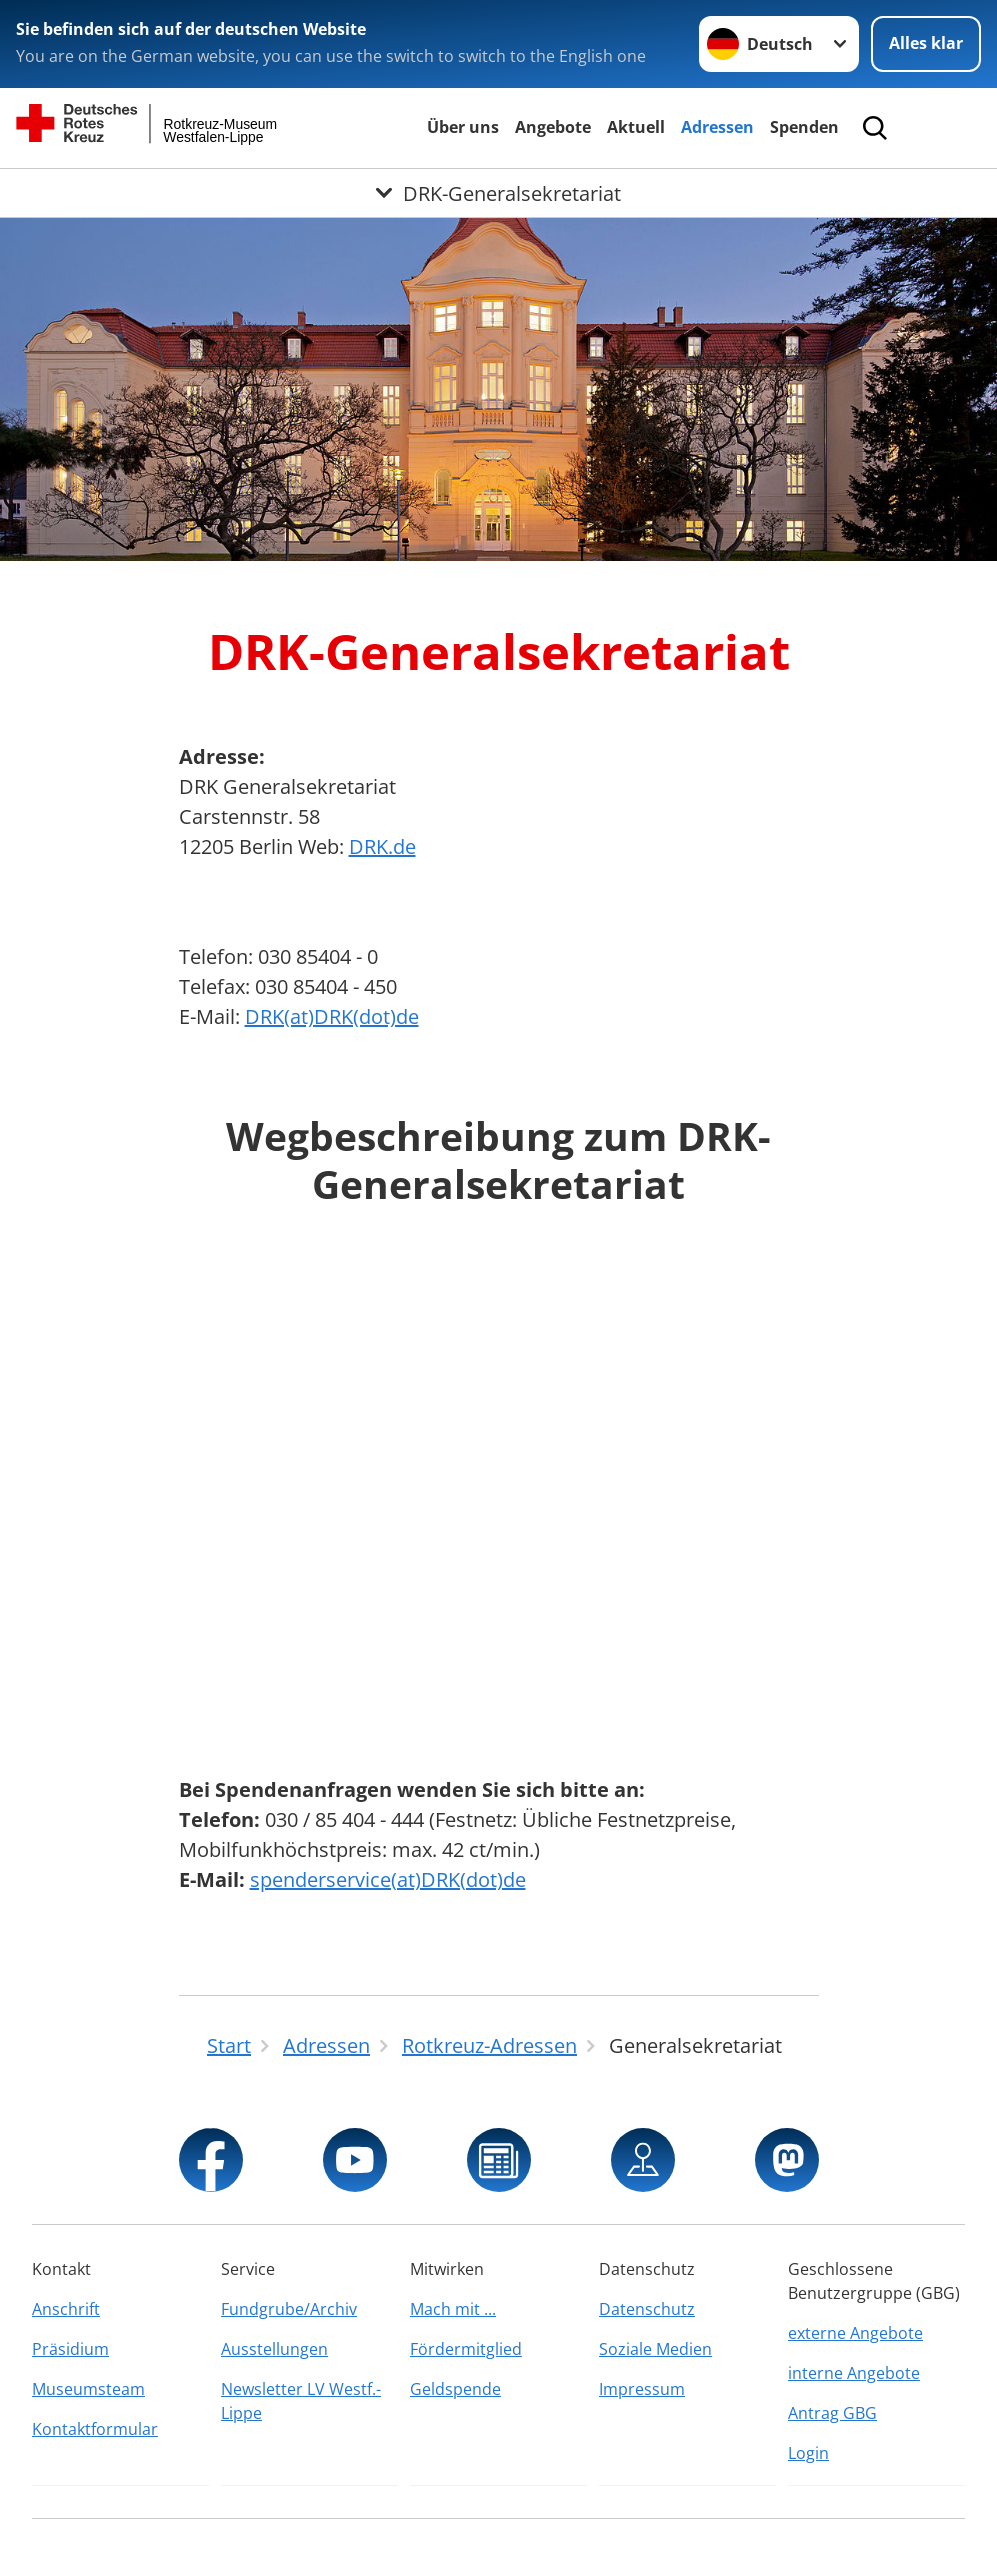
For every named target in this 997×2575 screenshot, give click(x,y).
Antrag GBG (832, 2413)
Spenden (804, 127)
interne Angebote (854, 2373)
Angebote (553, 127)
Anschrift (66, 2309)
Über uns (463, 127)
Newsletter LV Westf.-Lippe (301, 2401)
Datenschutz (647, 2309)
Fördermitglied (466, 2349)
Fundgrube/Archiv (289, 2309)
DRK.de (382, 846)
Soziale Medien (655, 2349)
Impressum (642, 2389)
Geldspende (455, 2389)
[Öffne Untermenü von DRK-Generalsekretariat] (498, 193)
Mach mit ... (453, 2309)
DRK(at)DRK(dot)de (332, 1016)
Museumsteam (88, 2389)
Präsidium (70, 2349)
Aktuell (636, 127)
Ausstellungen (274, 2349)
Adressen (717, 127)
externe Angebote (855, 2333)
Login (808, 2453)
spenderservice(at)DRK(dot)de (388, 1879)
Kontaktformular (95, 2429)
